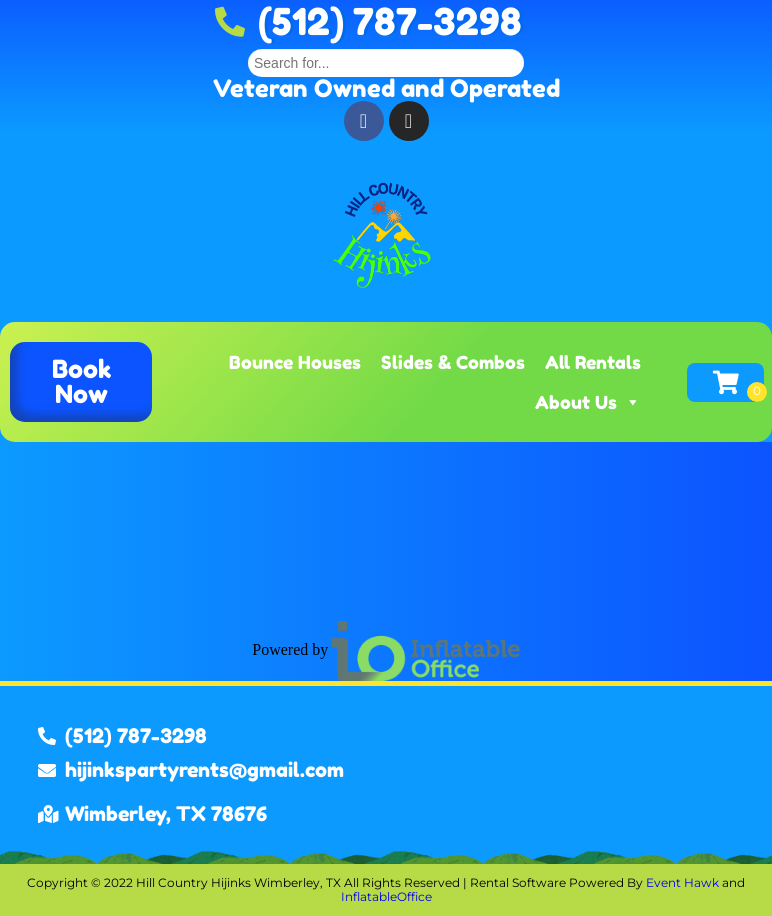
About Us (588, 402)
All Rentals (593, 362)
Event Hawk (682, 882)
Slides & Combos (453, 362)
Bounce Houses (295, 362)
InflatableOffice (386, 896)
